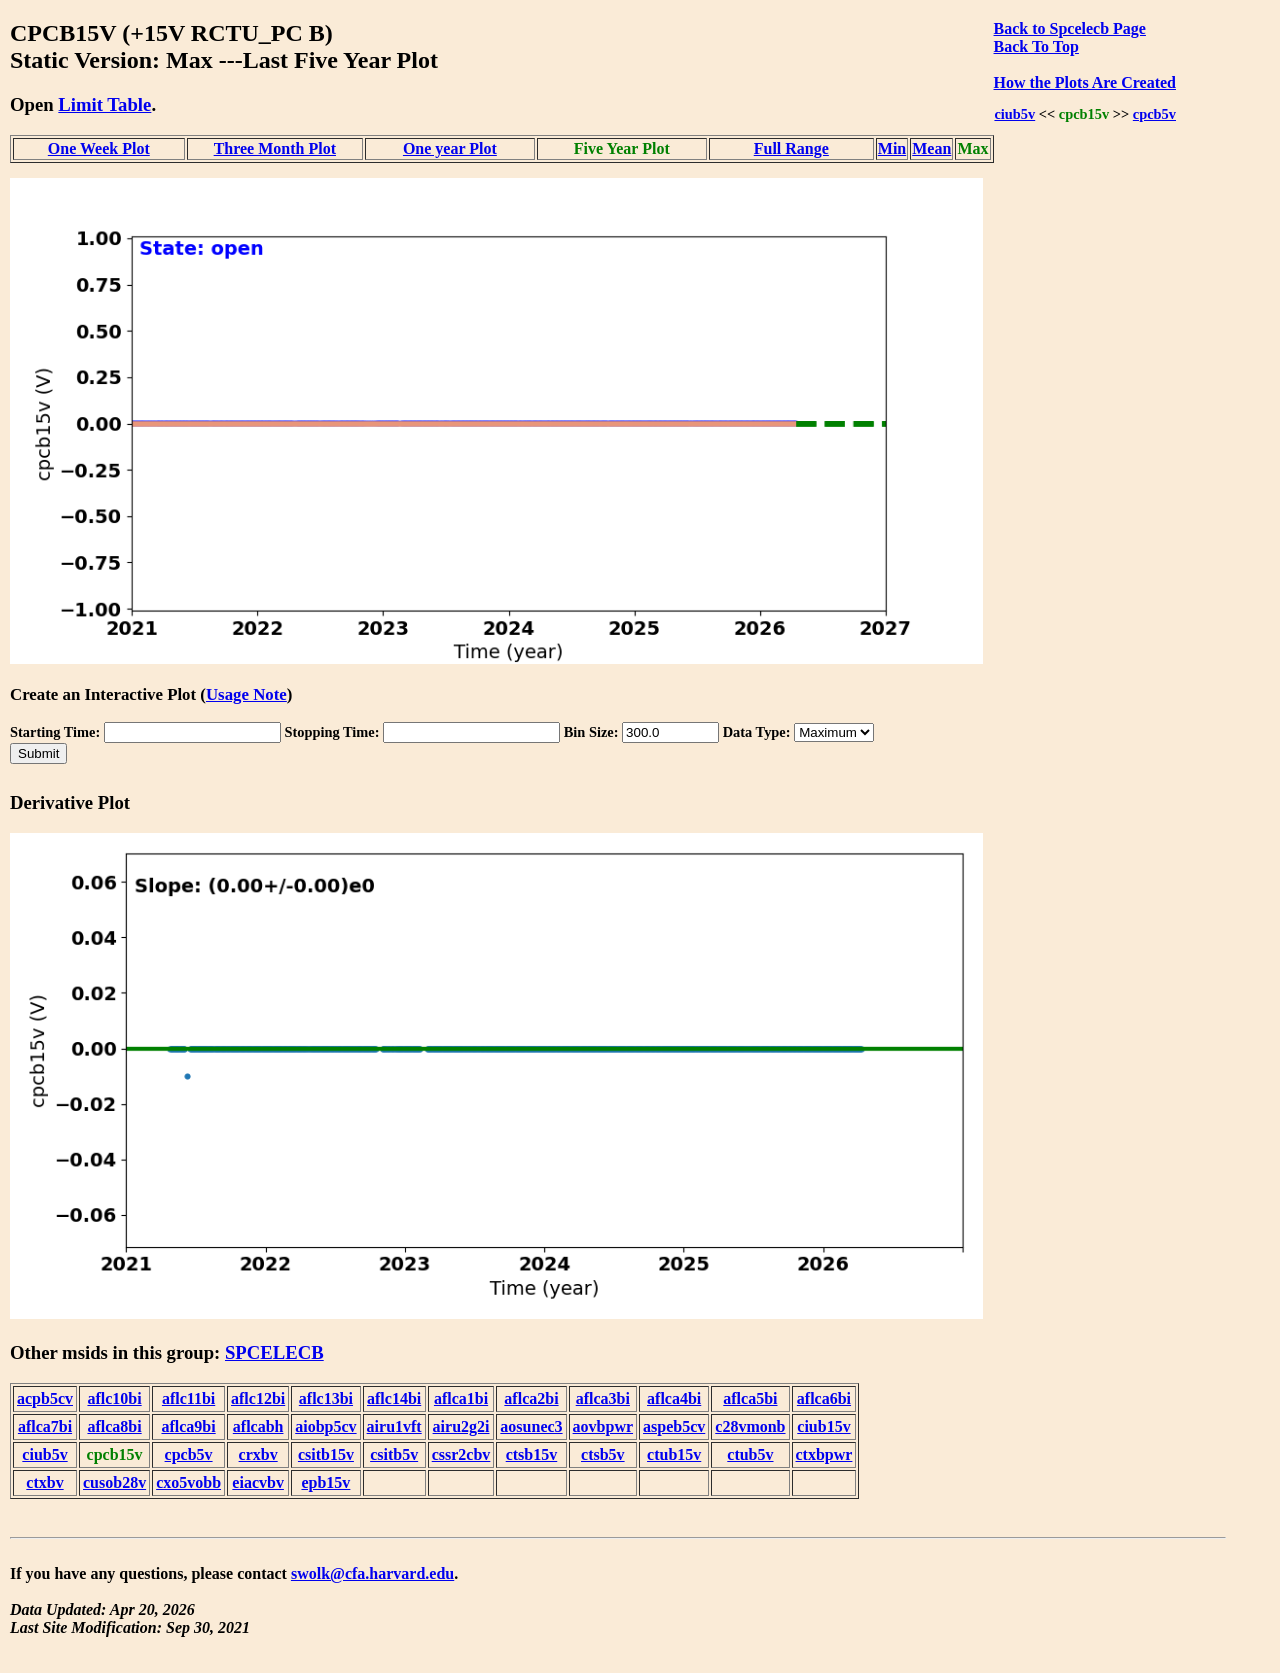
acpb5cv (45, 1398)
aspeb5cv (674, 1426)
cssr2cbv (461, 1454)
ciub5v (1014, 114)
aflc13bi (326, 1398)
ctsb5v (603, 1454)
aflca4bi (674, 1398)
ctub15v (674, 1454)
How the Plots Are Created (1085, 82)
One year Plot (450, 148)
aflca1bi (461, 1398)
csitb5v (394, 1454)
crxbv (258, 1454)
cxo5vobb (188, 1482)
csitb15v (326, 1454)
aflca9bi (188, 1426)
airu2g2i (461, 1426)
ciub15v (823, 1426)
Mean (931, 148)
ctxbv (44, 1482)
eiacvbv (258, 1482)
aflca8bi (114, 1426)
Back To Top (1036, 46)
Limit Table (104, 104)
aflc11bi (188, 1398)
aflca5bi (750, 1398)
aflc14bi (394, 1398)
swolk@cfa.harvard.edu (372, 1573)
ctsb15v (532, 1454)
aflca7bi (45, 1426)
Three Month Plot (275, 148)
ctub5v (750, 1454)
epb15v (325, 1482)
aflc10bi (114, 1398)
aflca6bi (824, 1398)
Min (892, 148)
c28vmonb (750, 1426)
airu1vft (394, 1426)
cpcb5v (1154, 114)
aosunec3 (531, 1426)
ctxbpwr (824, 1454)
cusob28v (114, 1482)
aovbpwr (603, 1426)
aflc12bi (258, 1398)
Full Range (791, 148)
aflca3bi (603, 1398)
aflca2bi (531, 1398)
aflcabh (258, 1426)
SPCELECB (274, 1352)
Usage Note (246, 694)
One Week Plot (99, 148)
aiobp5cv (325, 1426)
